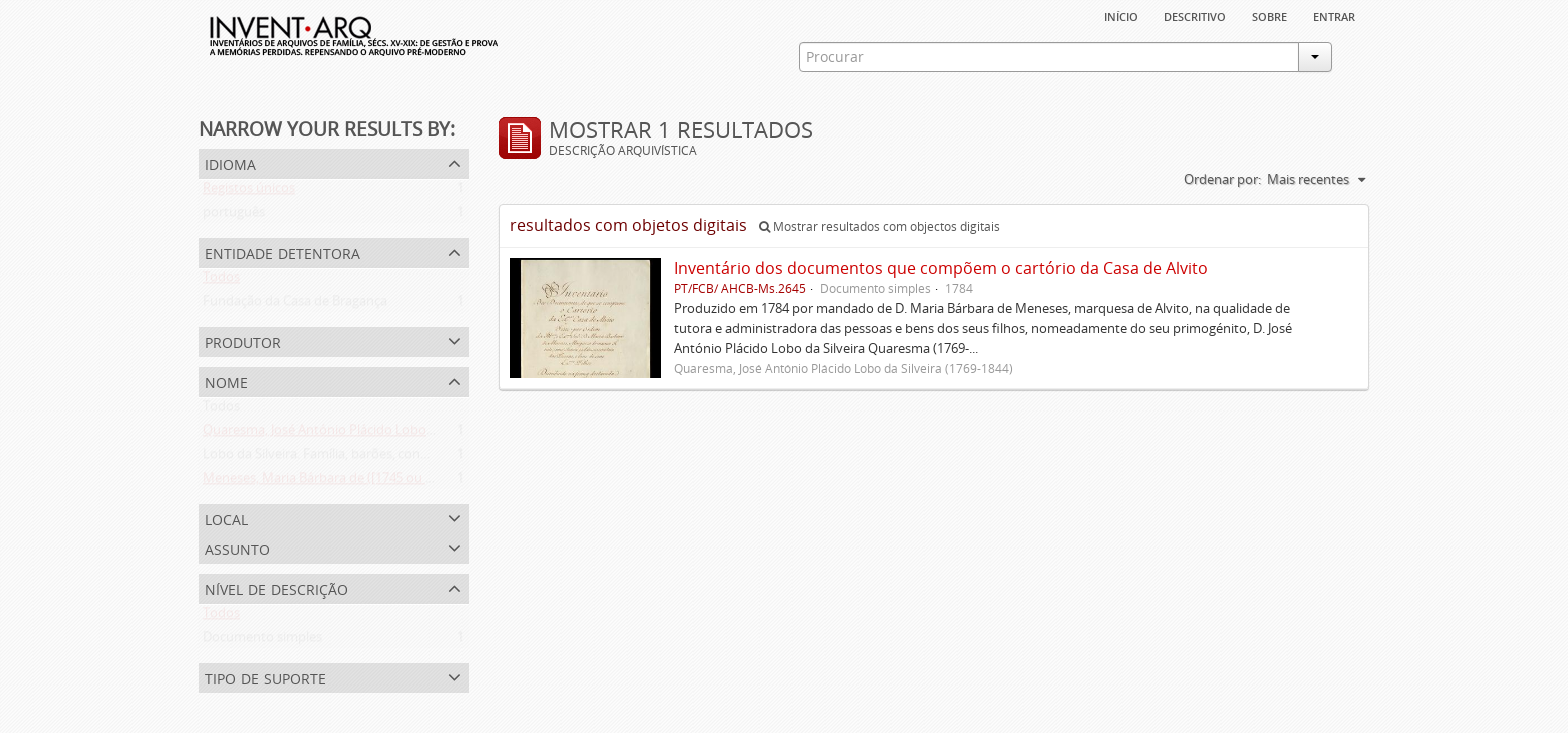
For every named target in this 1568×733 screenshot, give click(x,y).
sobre (1269, 15)
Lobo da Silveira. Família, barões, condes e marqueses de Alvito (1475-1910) (424, 458)
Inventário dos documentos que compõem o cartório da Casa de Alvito (941, 268)
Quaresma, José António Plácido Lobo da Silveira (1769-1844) (381, 434)
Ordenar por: (1222, 179)
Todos (221, 281)
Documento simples (262, 641)
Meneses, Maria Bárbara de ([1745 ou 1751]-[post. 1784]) (368, 482)
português (234, 216)
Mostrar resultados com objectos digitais (879, 226)
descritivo (1195, 15)
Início (1121, 15)
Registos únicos (249, 192)
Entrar (1334, 15)
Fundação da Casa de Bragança (295, 305)
